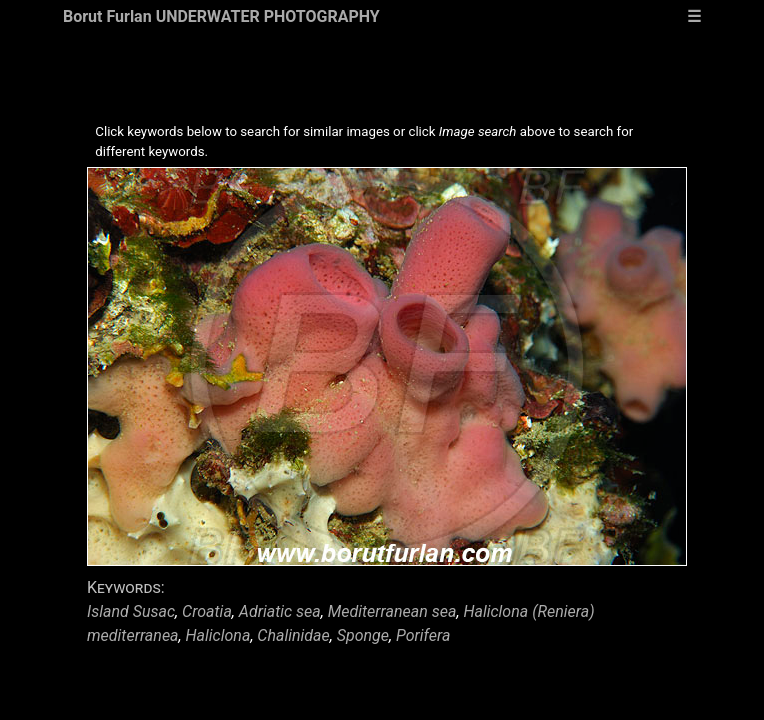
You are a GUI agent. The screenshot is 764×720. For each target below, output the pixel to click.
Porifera (423, 635)
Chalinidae (293, 635)
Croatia (207, 611)
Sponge (363, 635)
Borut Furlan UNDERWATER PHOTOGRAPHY (221, 16)
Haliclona (218, 635)
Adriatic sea (280, 611)
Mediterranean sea (392, 611)
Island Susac (131, 611)
